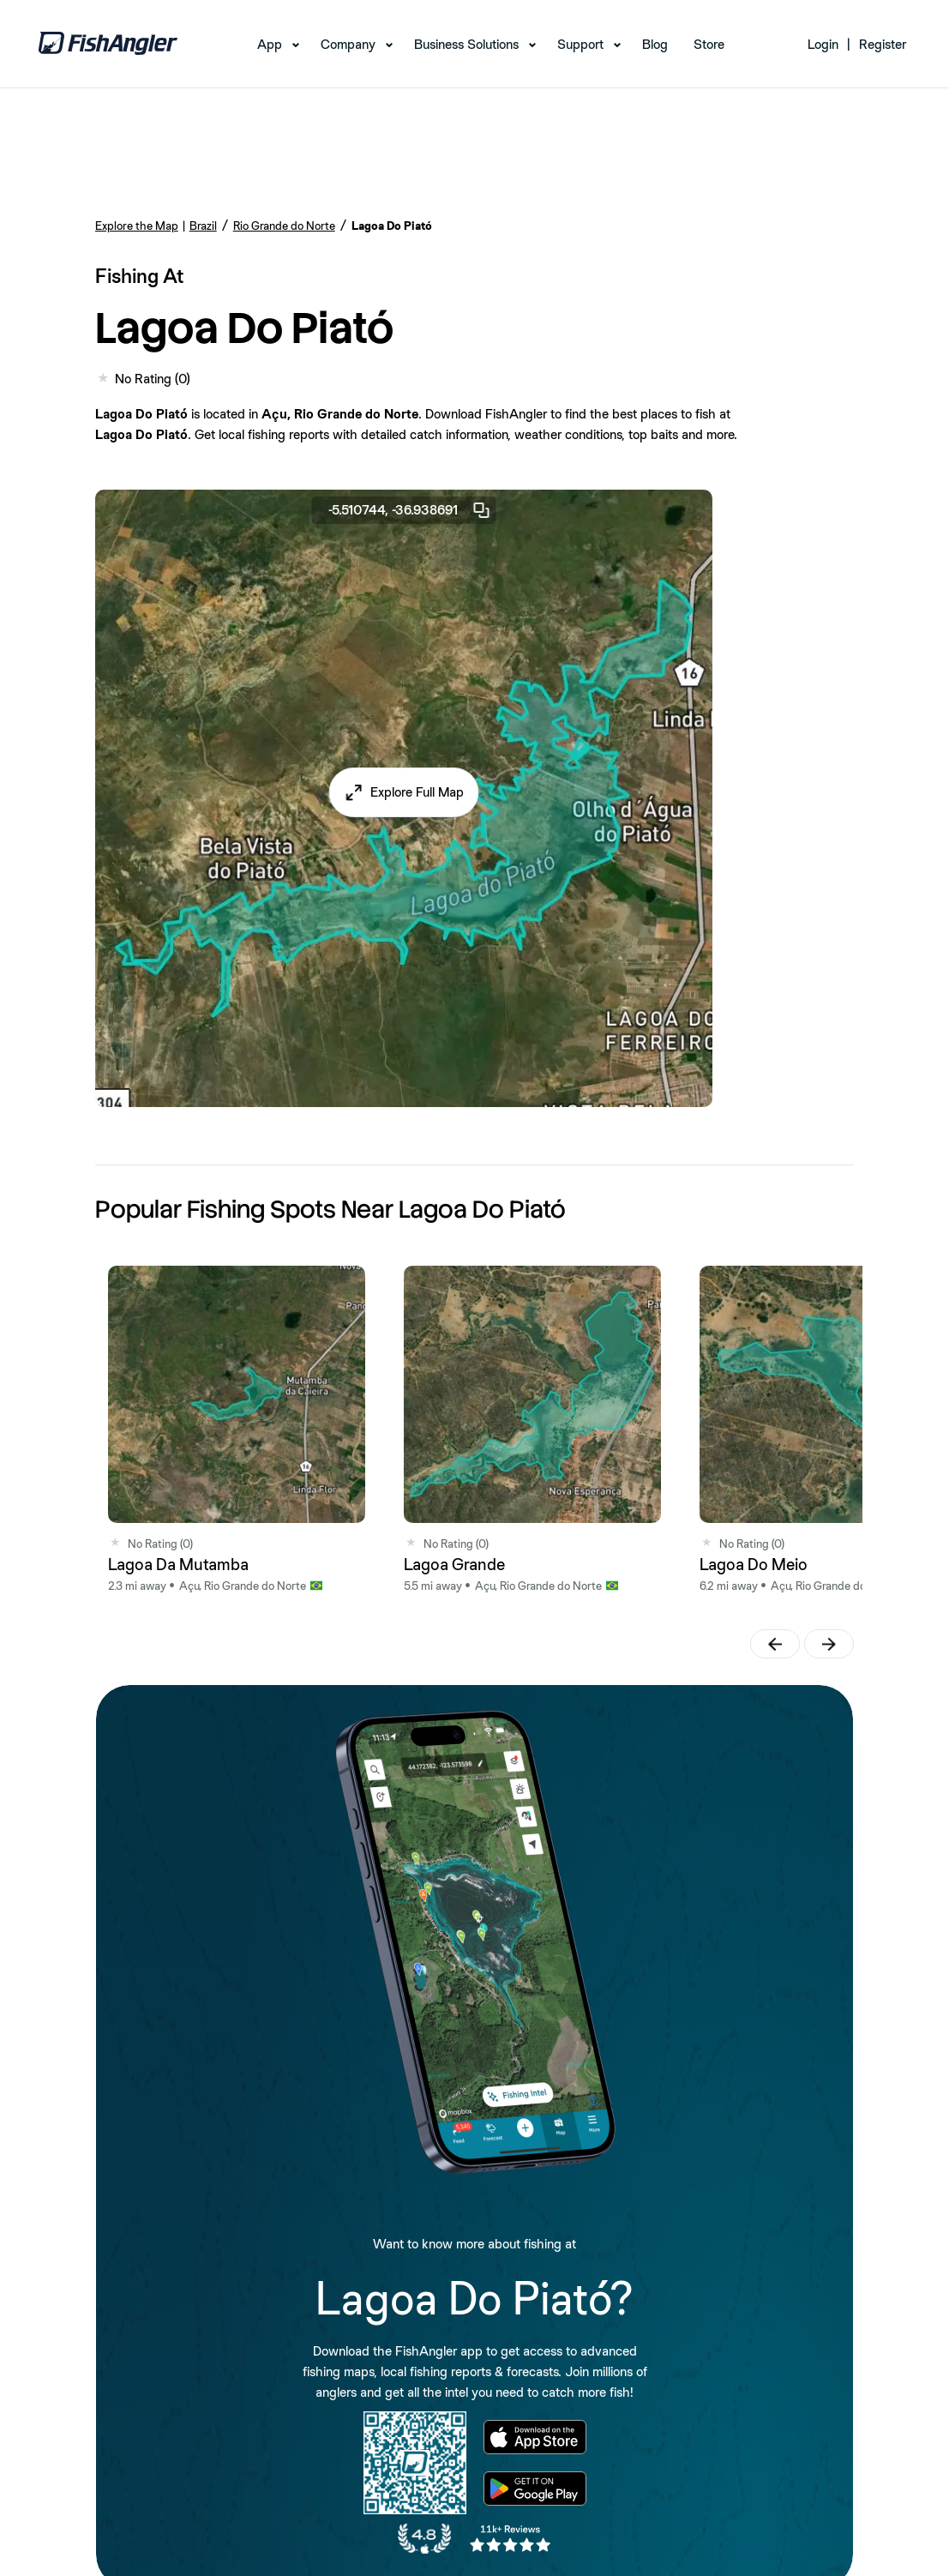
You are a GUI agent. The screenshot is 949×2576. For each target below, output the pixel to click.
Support (580, 44)
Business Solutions (466, 44)
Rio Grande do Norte (284, 225)
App (269, 44)
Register (882, 44)
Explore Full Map (417, 792)
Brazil (203, 225)
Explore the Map (136, 225)
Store (709, 44)
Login (823, 44)
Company (348, 44)
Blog (655, 44)
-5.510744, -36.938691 (409, 510)
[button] (403, 792)
